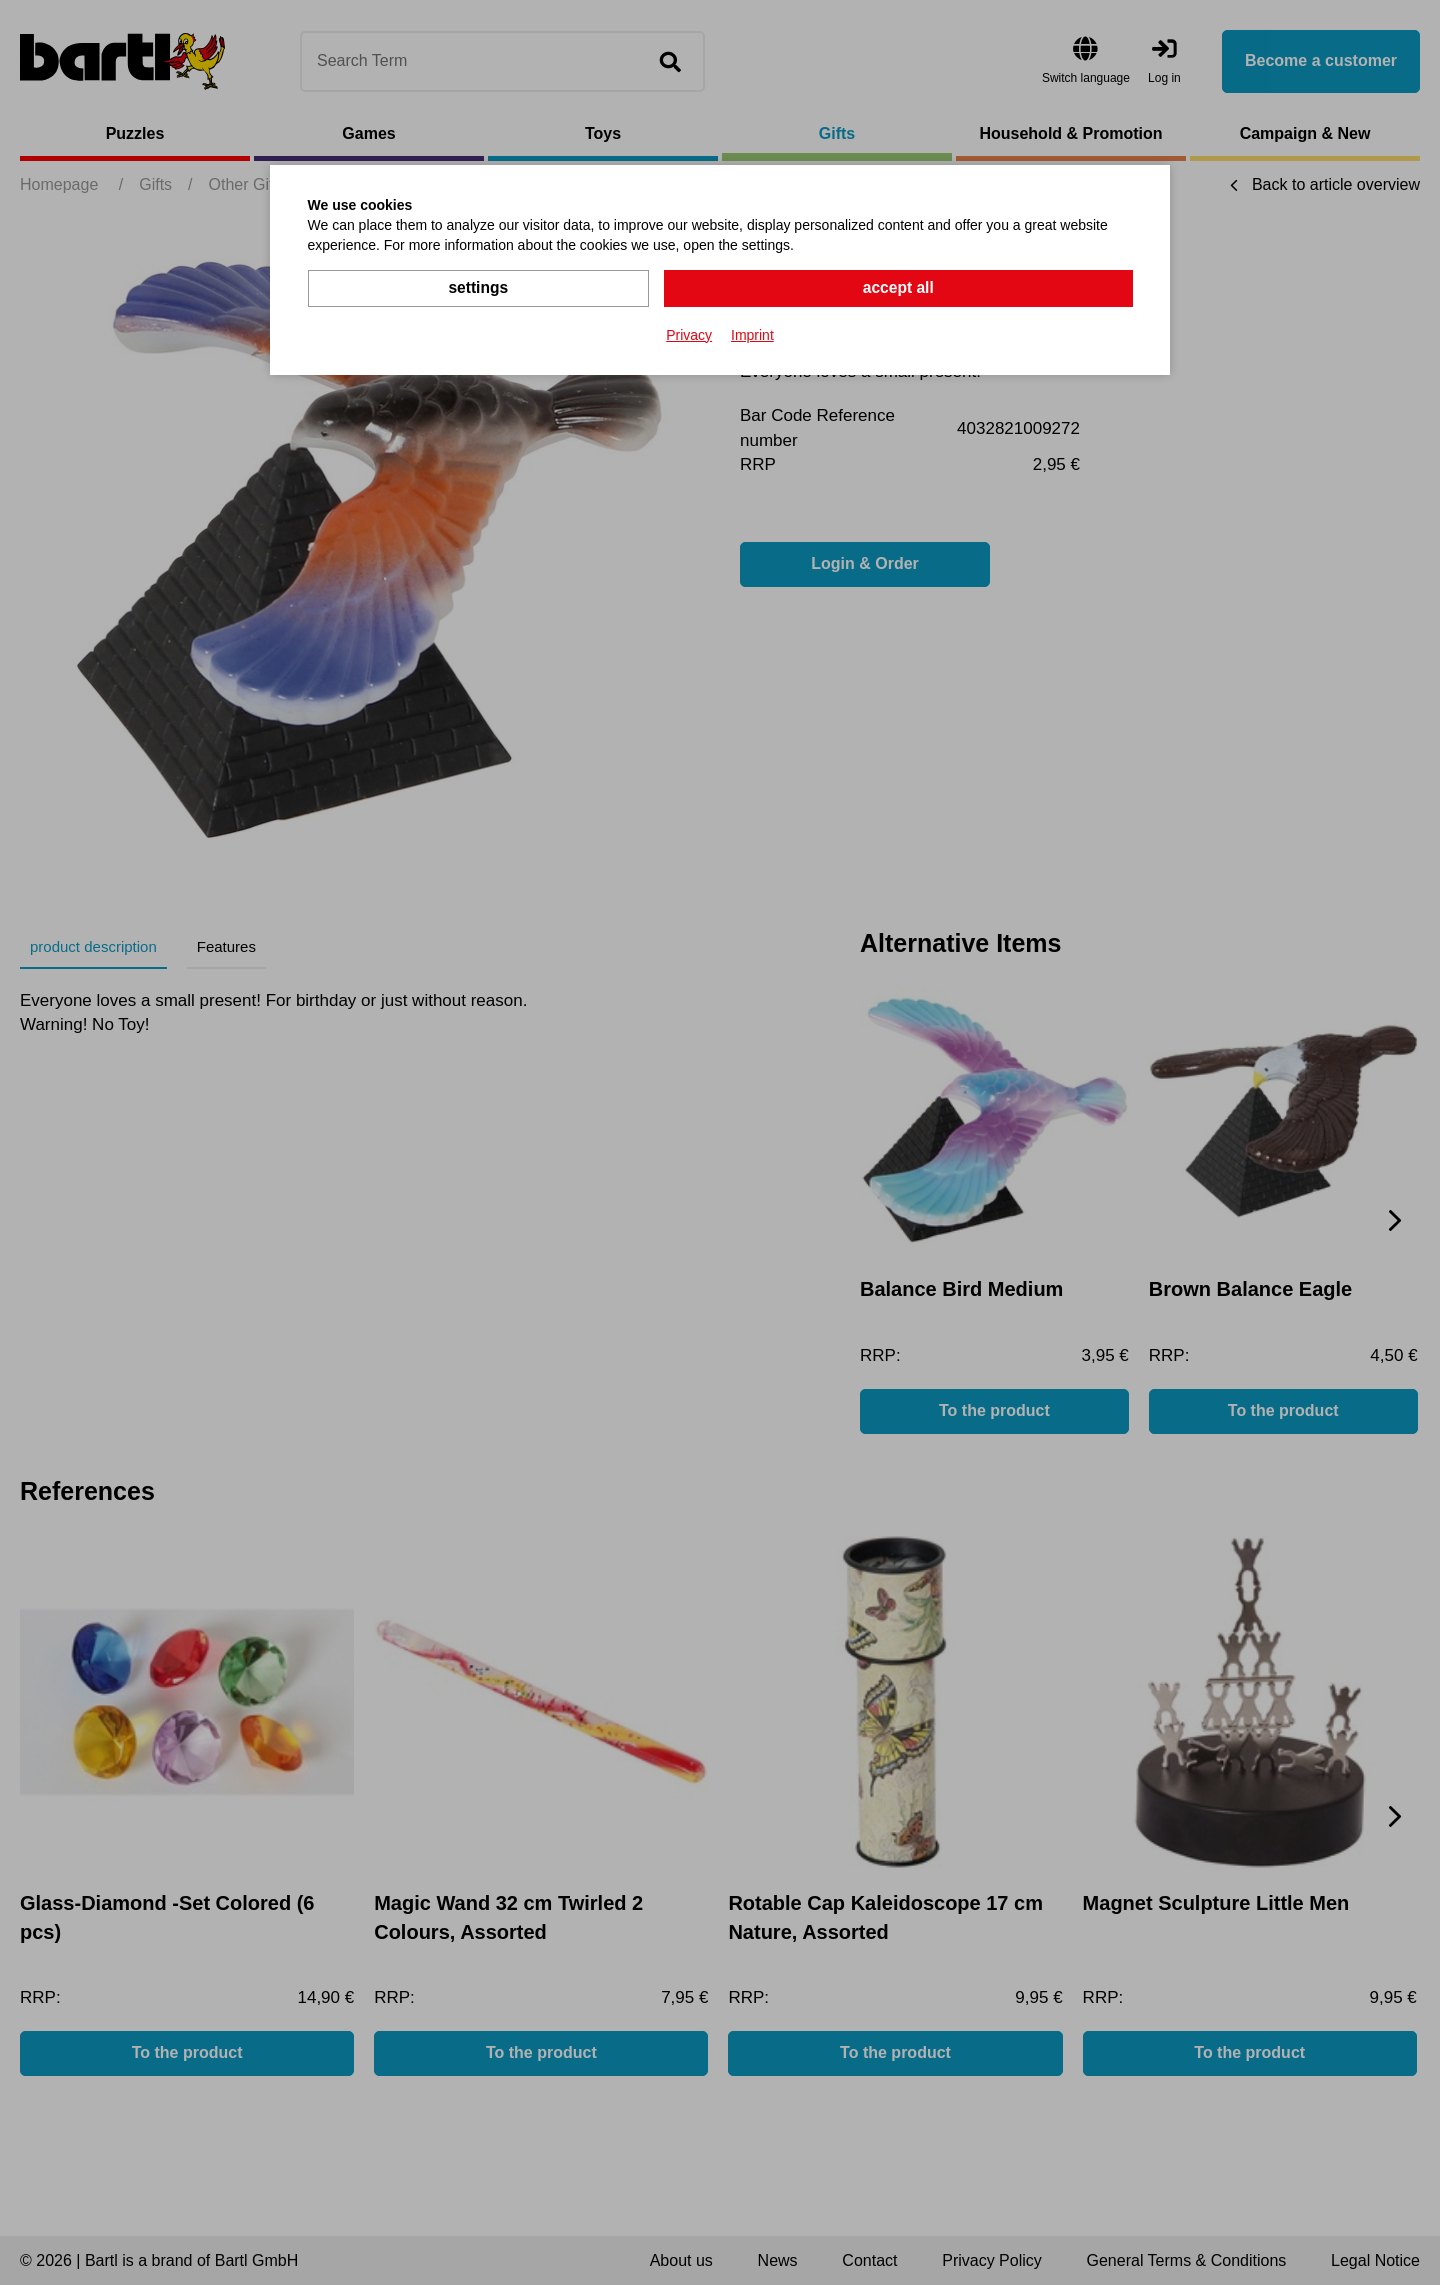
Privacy (689, 334)
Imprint (752, 334)
